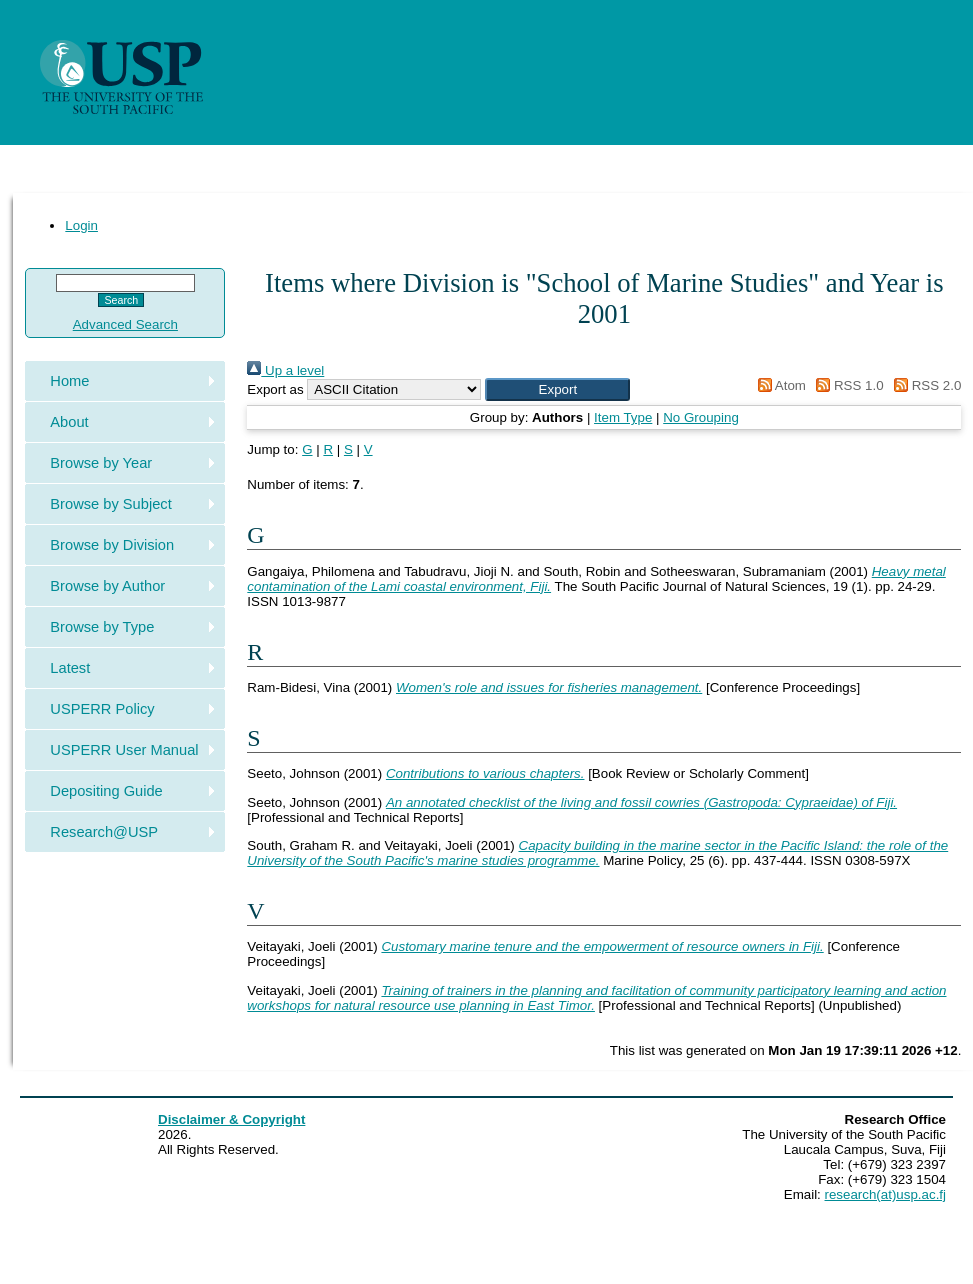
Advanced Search (125, 324)
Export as (275, 389)
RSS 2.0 (924, 385)
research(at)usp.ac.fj (885, 1194)
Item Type (623, 417)
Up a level (285, 370)
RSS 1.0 (847, 385)
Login (81, 225)
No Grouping (701, 417)
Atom (778, 385)
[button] (557, 389)
